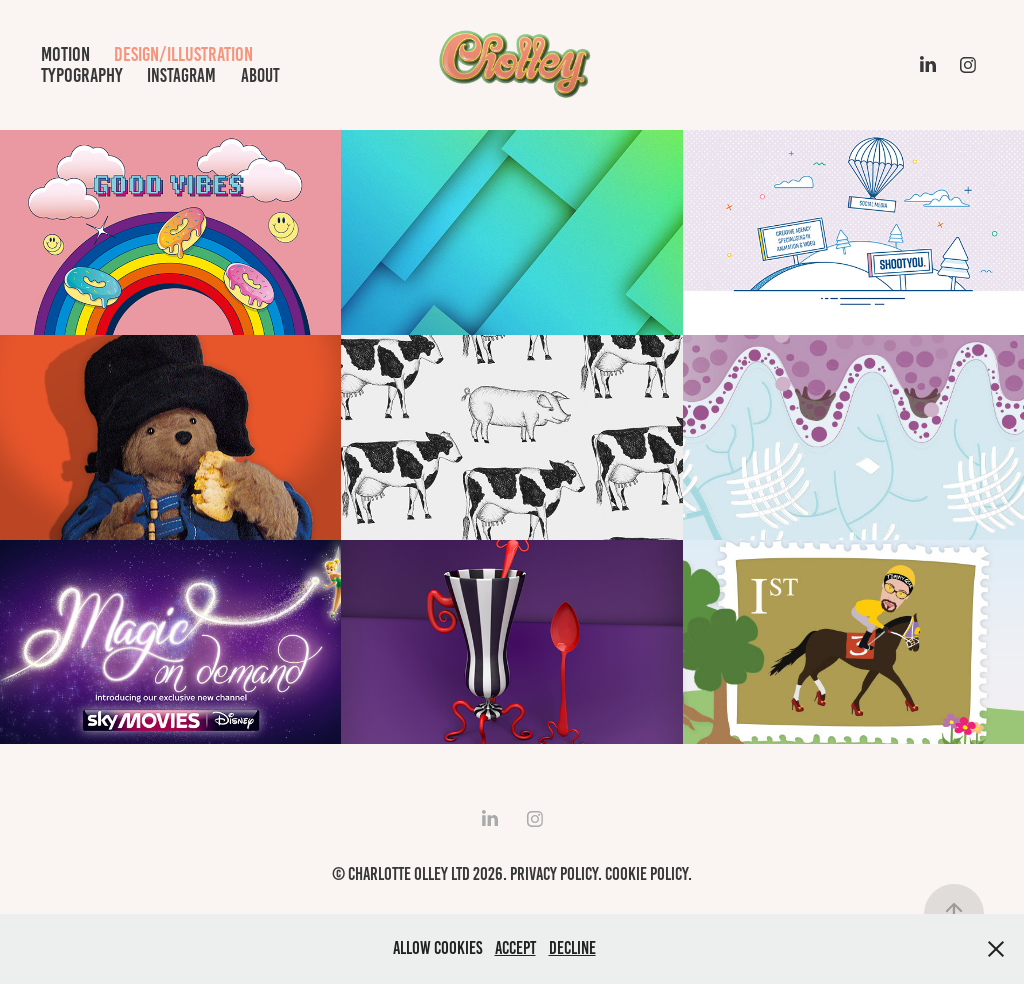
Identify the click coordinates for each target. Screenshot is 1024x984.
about (260, 75)
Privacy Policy (554, 874)
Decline (572, 948)
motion (65, 54)
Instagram (181, 75)
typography (82, 75)
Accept (515, 948)
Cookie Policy (646, 874)
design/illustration (183, 54)
